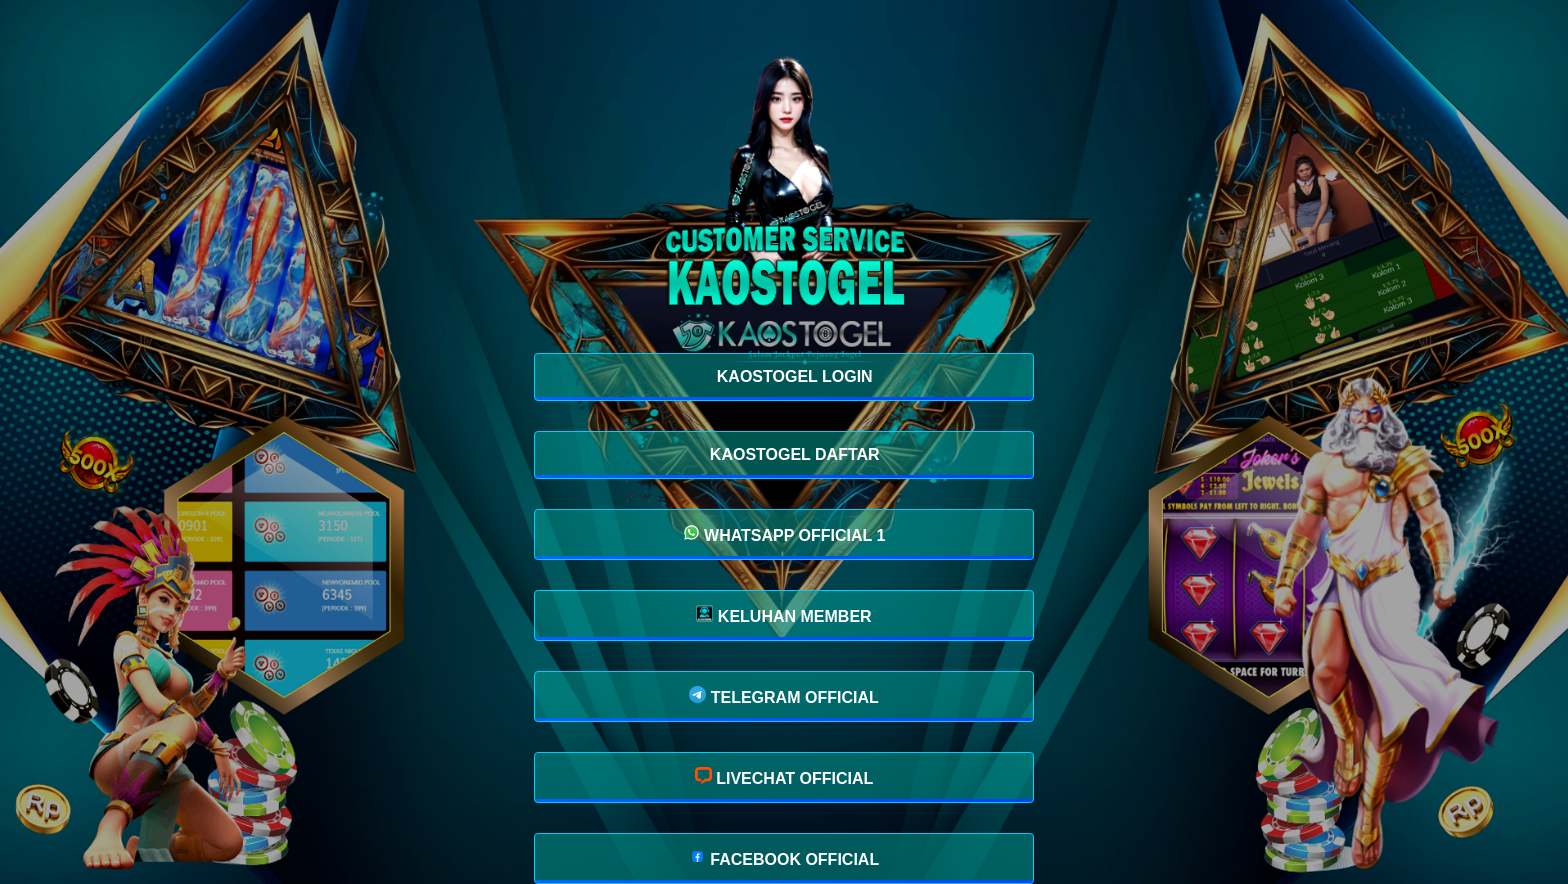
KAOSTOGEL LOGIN (792, 376)
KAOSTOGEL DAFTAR (792, 454)
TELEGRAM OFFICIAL (783, 696)
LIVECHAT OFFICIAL (784, 777)
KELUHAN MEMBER (783, 615)
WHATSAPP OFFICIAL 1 (784, 534)
